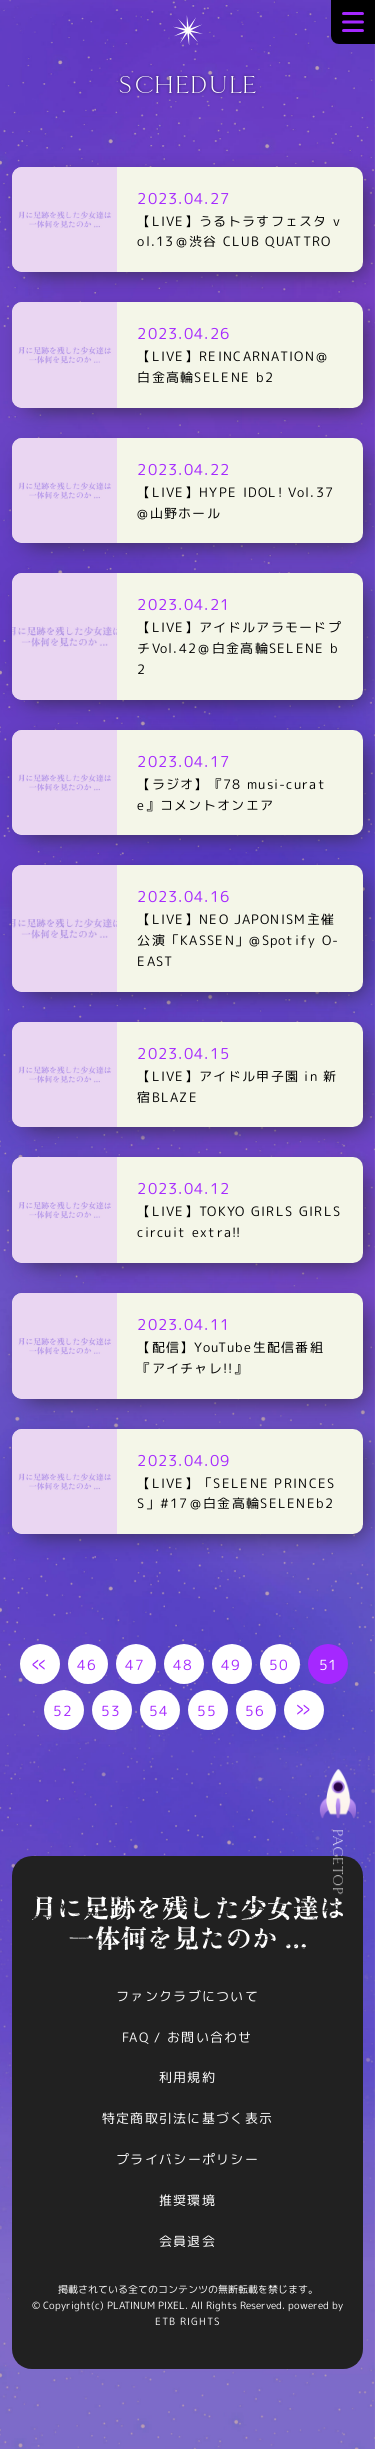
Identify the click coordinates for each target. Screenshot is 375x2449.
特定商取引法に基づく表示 (188, 2118)
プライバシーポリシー (187, 2159)
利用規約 (187, 2077)
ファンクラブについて (187, 1996)
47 (135, 1664)
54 (159, 1710)
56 (255, 1710)
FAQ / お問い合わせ (187, 2037)
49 (231, 1664)
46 (87, 1664)
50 (279, 1664)
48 (183, 1664)
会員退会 (187, 2241)
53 (111, 1710)
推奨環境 (187, 2200)
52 (63, 1710)
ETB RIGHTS (188, 2321)
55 (207, 1710)
